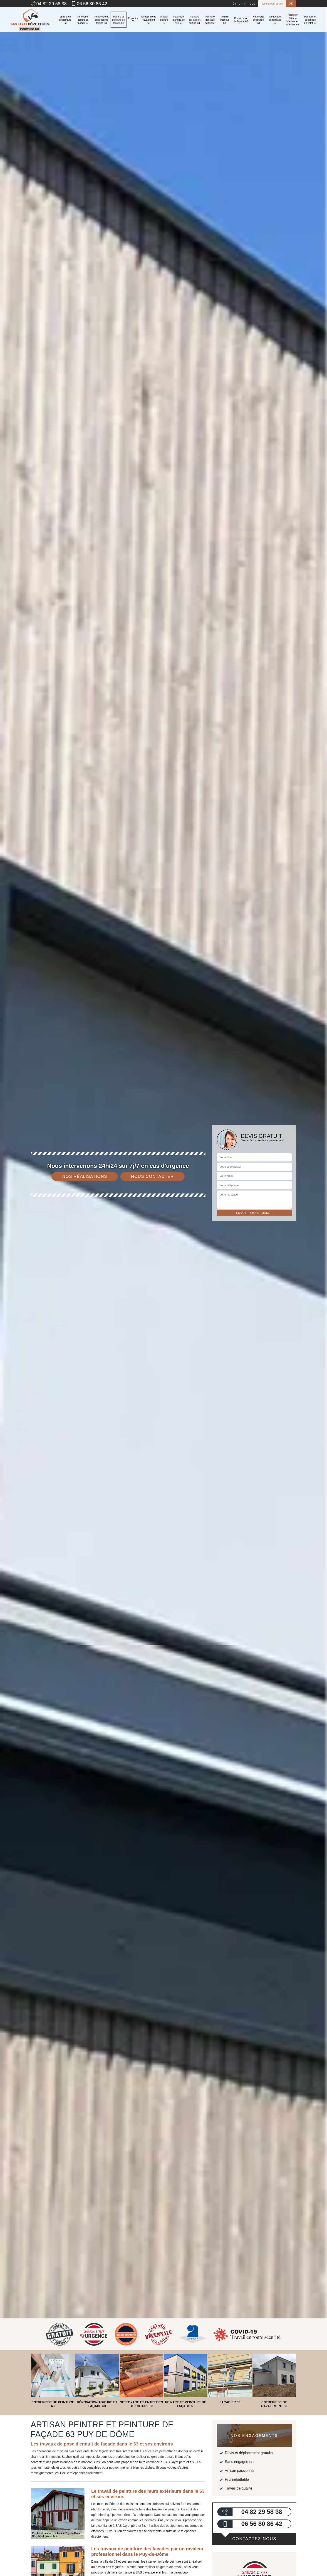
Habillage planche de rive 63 (178, 20)
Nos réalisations (84, 1176)
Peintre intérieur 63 (224, 20)
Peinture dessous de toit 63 (210, 20)
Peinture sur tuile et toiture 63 (194, 20)
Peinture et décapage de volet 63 (310, 20)
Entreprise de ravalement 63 (148, 20)
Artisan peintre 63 (164, 20)
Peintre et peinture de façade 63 (118, 20)
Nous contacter (152, 1176)
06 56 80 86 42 (89, 3)
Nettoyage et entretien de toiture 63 (101, 20)
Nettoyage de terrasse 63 (275, 20)
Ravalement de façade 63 (240, 20)
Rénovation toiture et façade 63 (83, 20)
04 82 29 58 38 (49, 3)
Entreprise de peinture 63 (65, 20)
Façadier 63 (133, 20)
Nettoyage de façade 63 (258, 20)
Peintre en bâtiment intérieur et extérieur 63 (292, 19)
